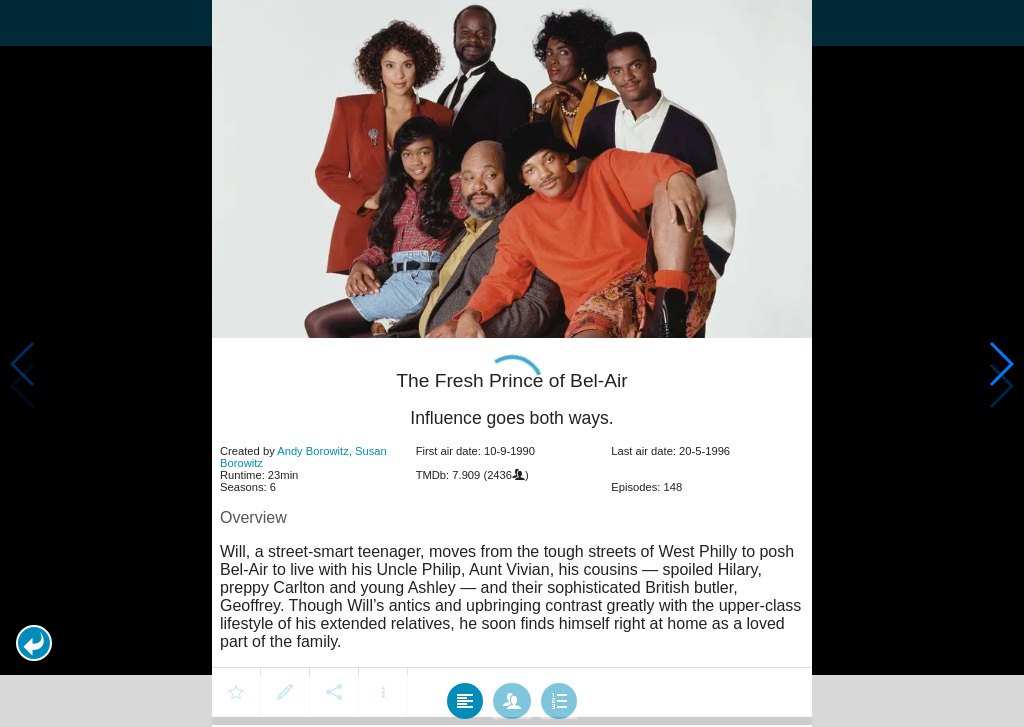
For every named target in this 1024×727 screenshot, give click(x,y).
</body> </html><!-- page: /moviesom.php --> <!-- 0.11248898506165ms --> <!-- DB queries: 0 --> (512, 363)
